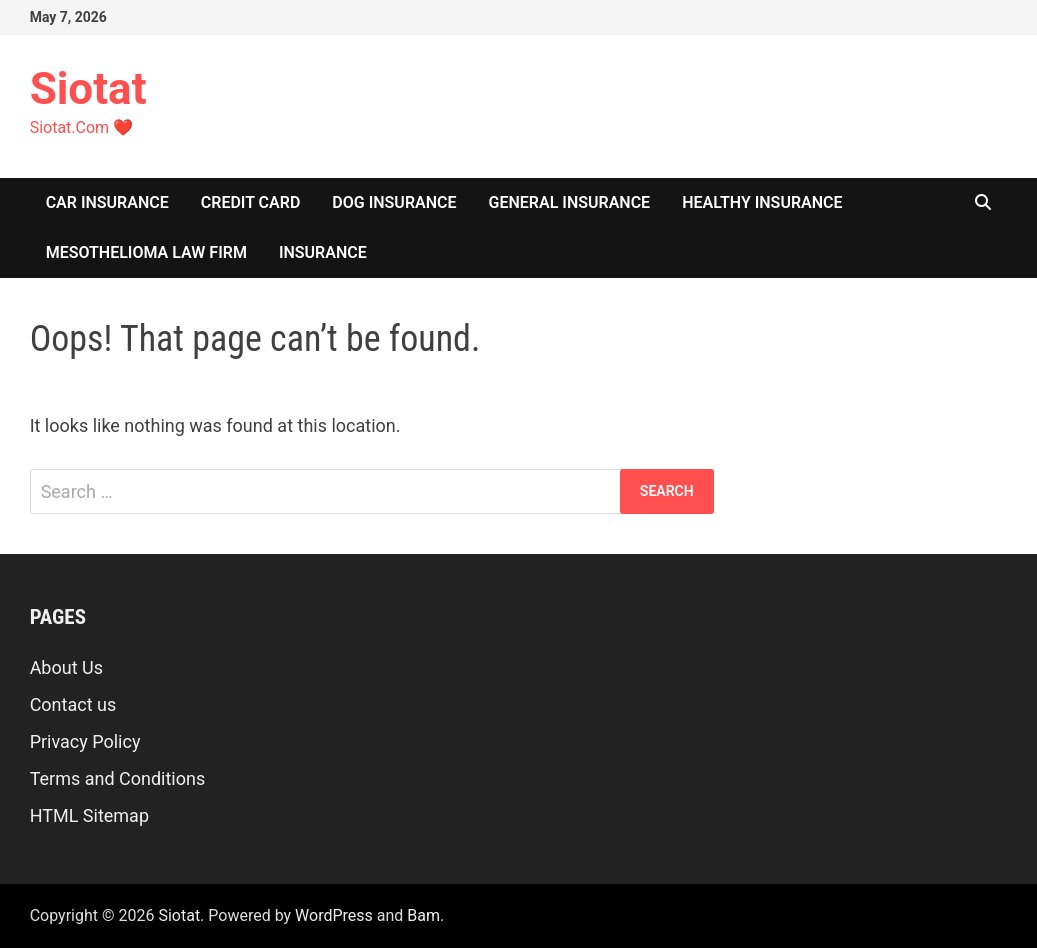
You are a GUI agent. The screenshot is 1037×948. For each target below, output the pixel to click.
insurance (323, 252)
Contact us (73, 704)
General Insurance (570, 202)
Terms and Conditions (118, 778)
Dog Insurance (394, 202)
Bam (423, 915)
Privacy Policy (85, 741)
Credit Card (251, 202)
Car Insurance (107, 202)
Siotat (88, 89)
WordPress (334, 915)
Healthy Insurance (762, 202)
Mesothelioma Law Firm (146, 252)
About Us (66, 667)
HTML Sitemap (89, 815)
